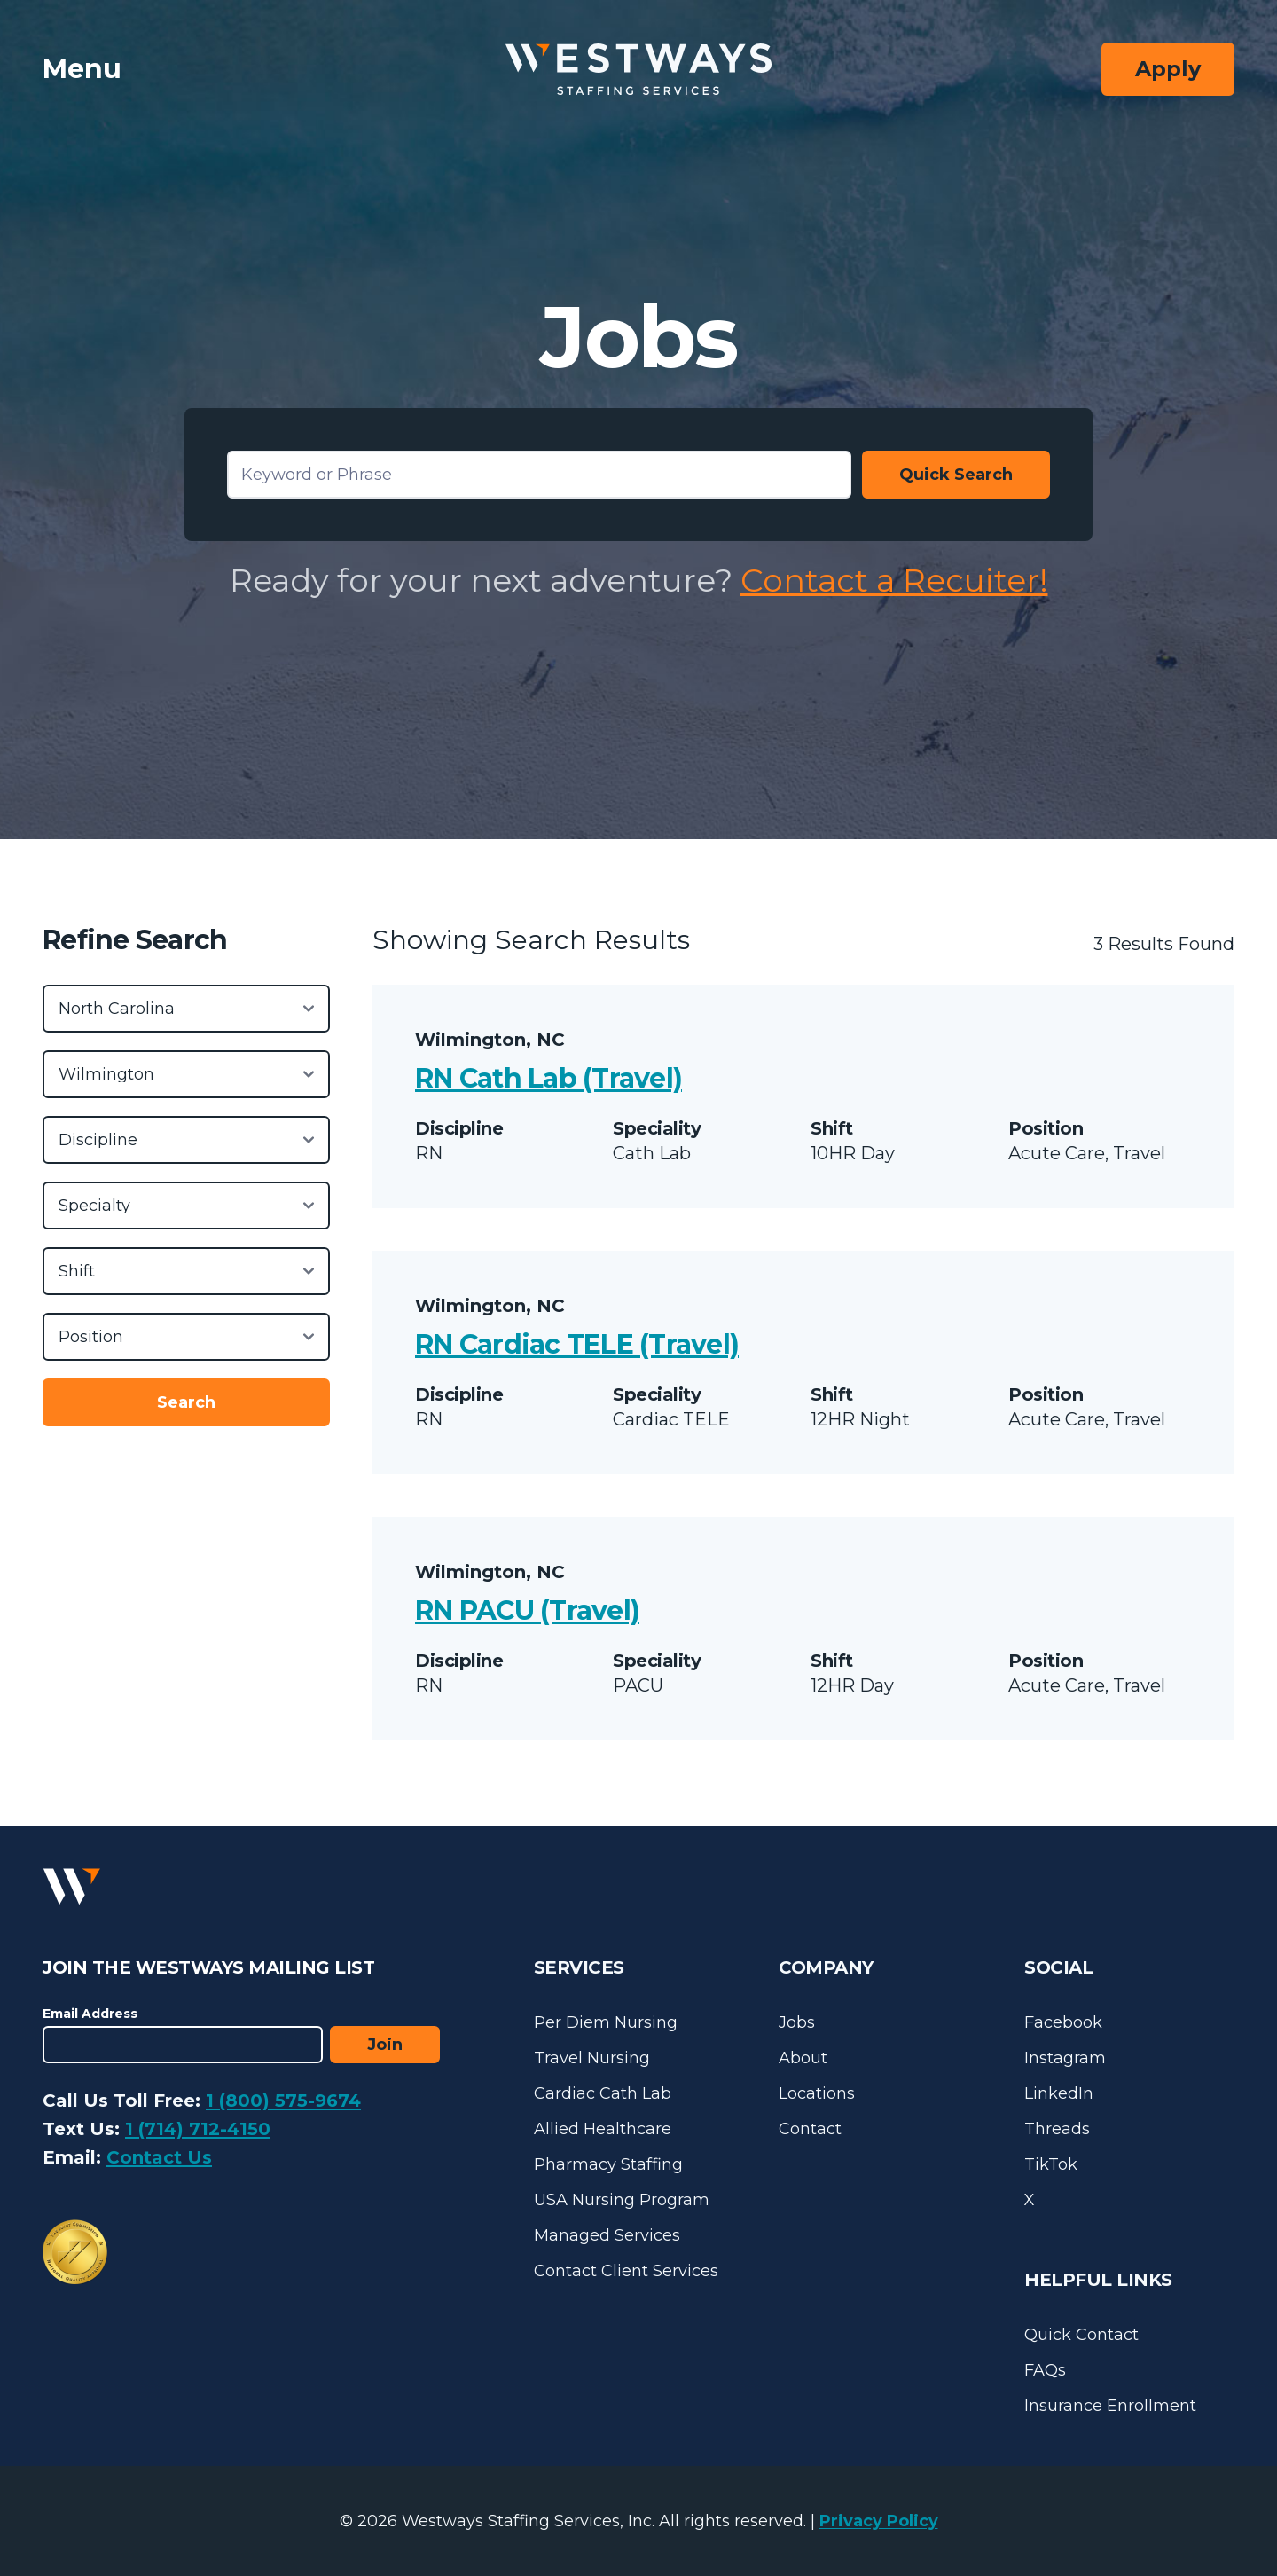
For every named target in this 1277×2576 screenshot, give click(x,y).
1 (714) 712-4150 (197, 2129)
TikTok (1050, 2164)
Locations (817, 2093)
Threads (1057, 2129)
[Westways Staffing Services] (638, 69)
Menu (82, 68)
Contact (810, 2129)
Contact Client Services (626, 2271)
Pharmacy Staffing (608, 2164)
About (803, 2058)
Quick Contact (1081, 2334)
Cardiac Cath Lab (602, 2093)
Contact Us (159, 2157)
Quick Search (956, 474)
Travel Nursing (592, 2058)
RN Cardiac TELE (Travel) (577, 1344)
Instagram (1065, 2058)
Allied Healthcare (602, 2129)
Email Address (90, 2014)
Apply (1168, 69)
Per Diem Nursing (606, 2022)
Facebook (1063, 2022)
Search (186, 1402)
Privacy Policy (878, 2521)
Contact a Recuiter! (894, 580)
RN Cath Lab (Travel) (548, 1078)
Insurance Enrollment (1110, 2405)
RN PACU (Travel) (527, 1610)
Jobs (797, 2022)
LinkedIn (1058, 2093)
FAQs (1045, 2370)
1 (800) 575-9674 (283, 2100)
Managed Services (607, 2235)
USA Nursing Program (621, 2200)
